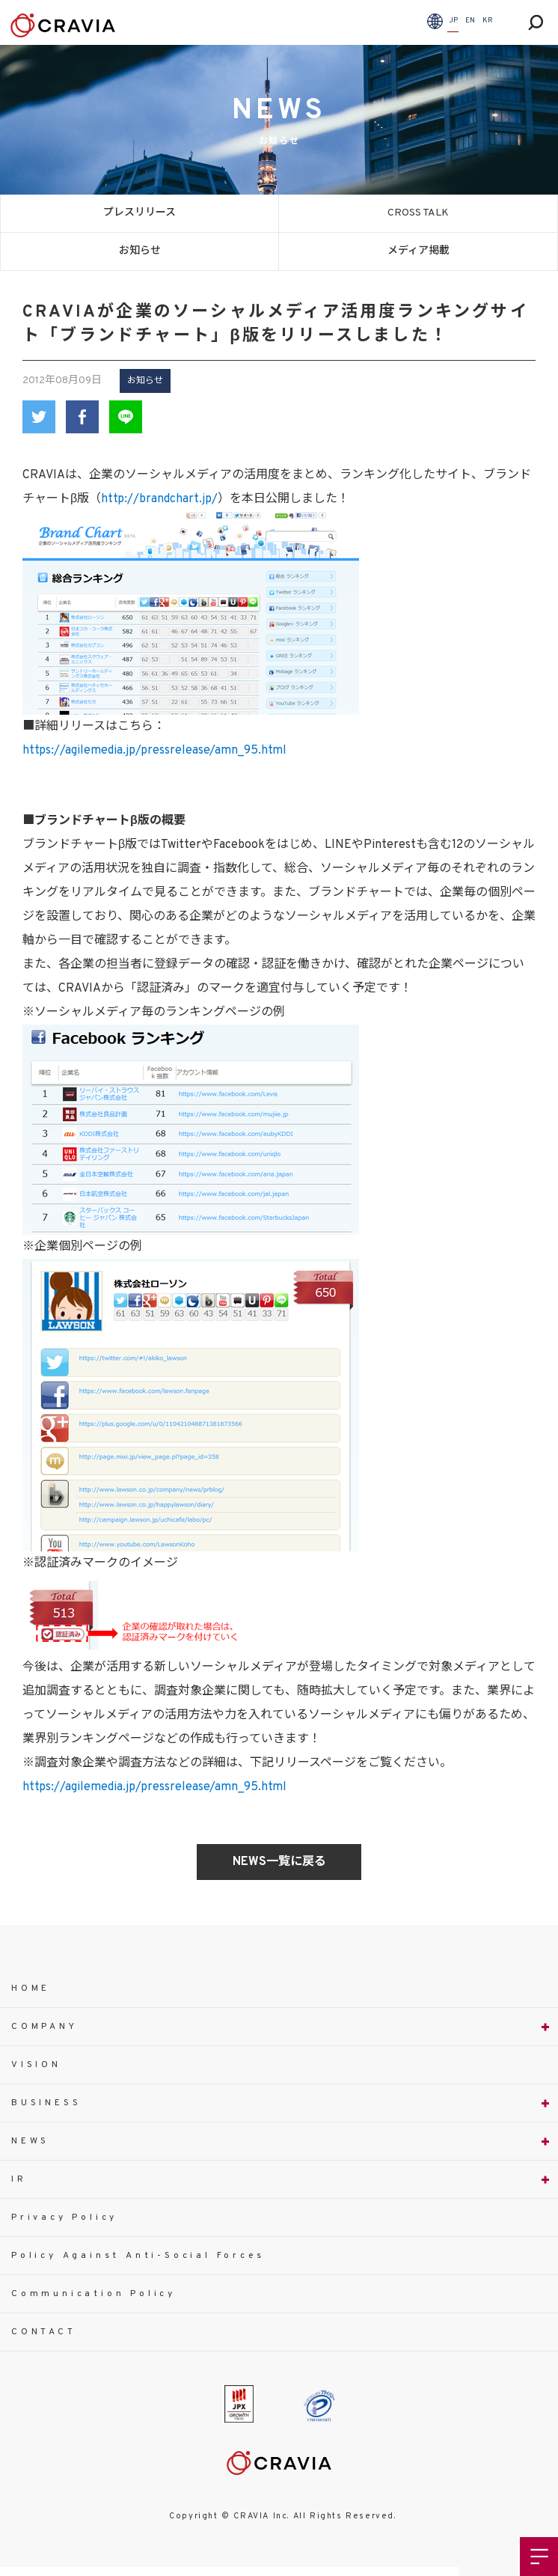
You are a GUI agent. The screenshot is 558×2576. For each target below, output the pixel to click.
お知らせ (140, 251)
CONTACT (43, 2332)
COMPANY (44, 2027)
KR (487, 20)
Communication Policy (93, 2294)
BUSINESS (46, 2103)
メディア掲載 (418, 251)
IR (19, 2179)
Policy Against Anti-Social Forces (137, 2256)
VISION (36, 2065)
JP (453, 20)
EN (470, 20)
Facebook (82, 416)
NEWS (30, 2141)
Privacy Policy (64, 2218)
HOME (30, 1988)
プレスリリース (139, 213)
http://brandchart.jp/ (159, 499)
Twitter (38, 416)
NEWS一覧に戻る (279, 1862)
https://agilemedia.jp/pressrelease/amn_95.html (154, 750)
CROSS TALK (418, 213)
